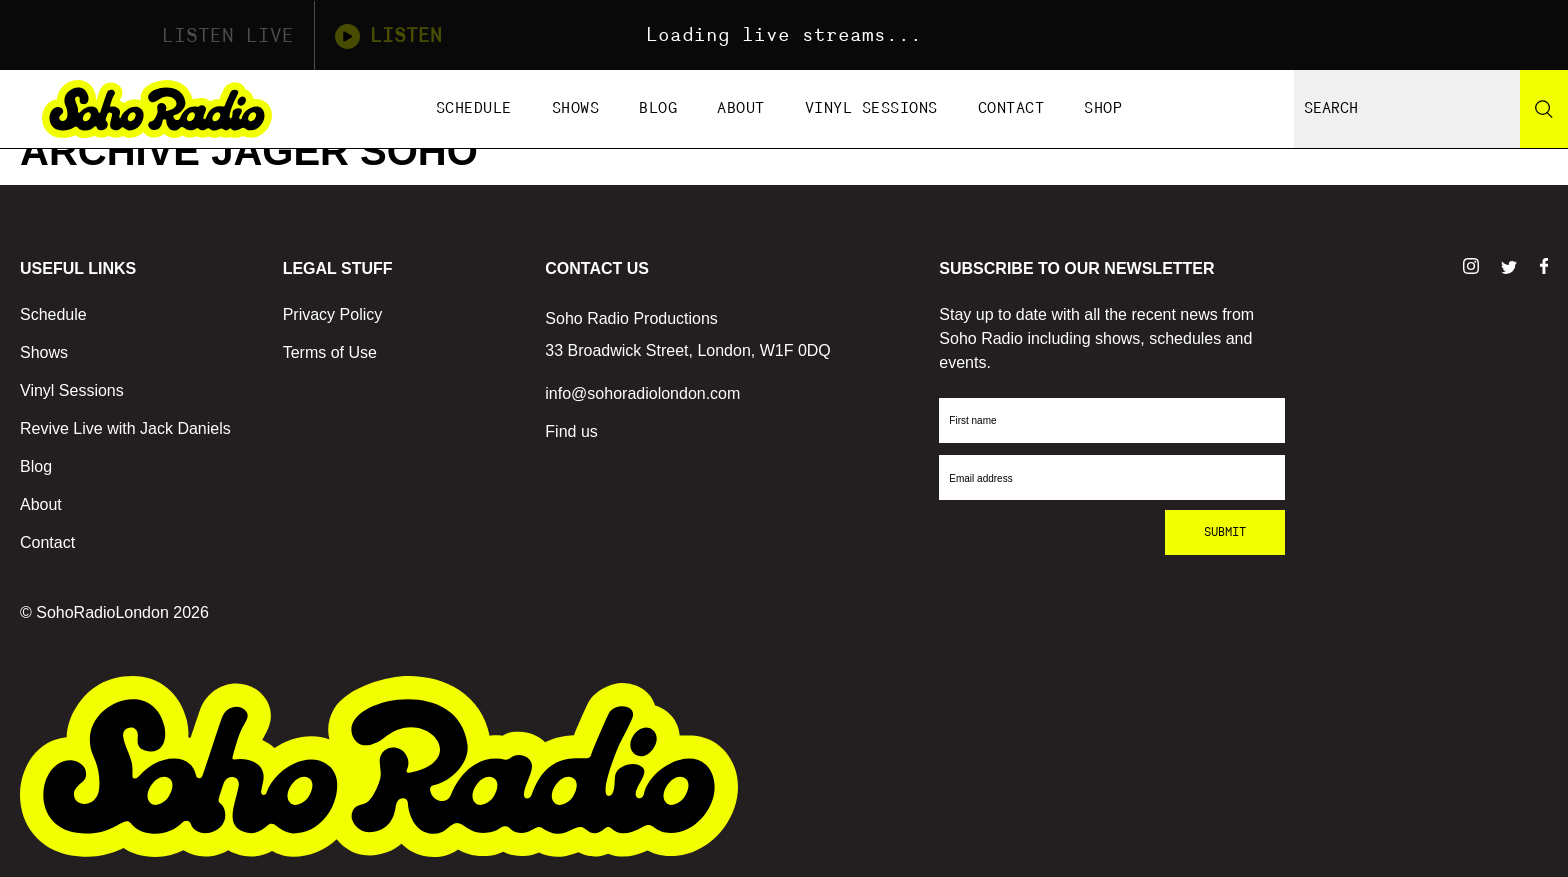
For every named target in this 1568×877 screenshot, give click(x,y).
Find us (571, 431)
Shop (1103, 108)
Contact (1011, 108)
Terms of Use (330, 352)
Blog (658, 108)
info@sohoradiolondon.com (642, 393)
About (741, 108)
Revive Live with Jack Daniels (125, 428)
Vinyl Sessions (871, 108)
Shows (576, 108)
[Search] (1544, 109)
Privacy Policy (333, 314)
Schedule (474, 108)
